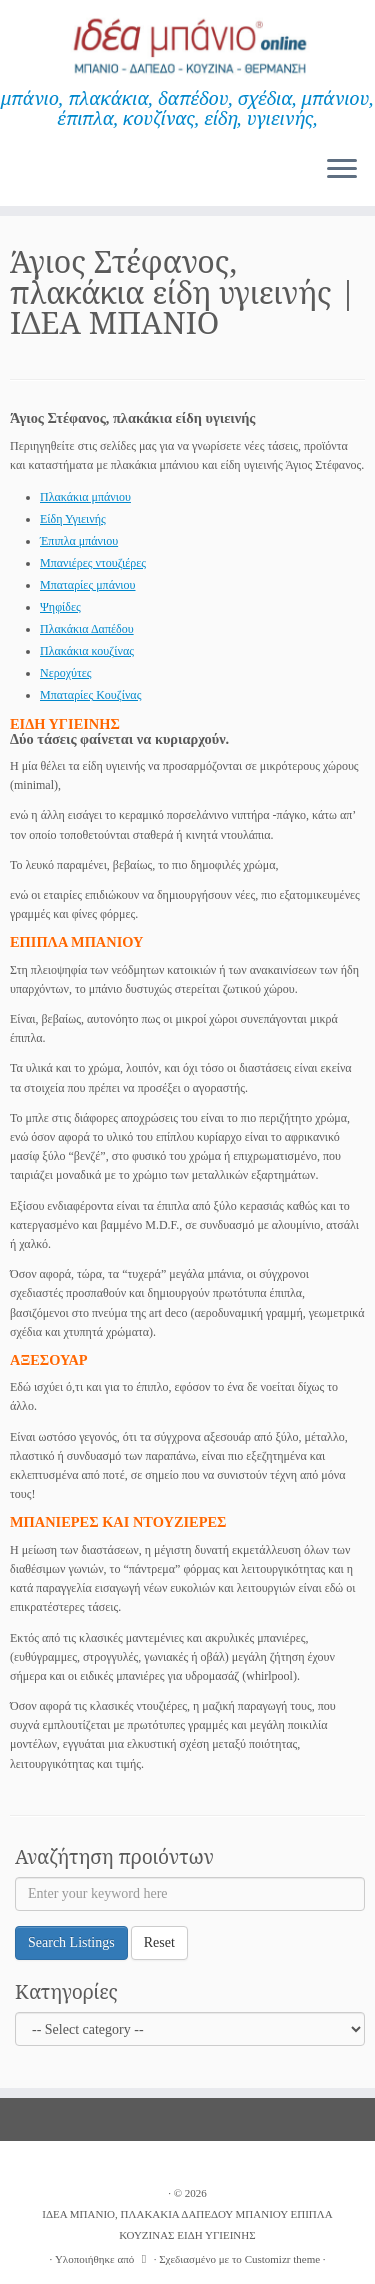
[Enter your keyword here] (190, 1894)
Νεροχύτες (66, 673)
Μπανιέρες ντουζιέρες (93, 563)
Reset (159, 1942)
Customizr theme (282, 2259)
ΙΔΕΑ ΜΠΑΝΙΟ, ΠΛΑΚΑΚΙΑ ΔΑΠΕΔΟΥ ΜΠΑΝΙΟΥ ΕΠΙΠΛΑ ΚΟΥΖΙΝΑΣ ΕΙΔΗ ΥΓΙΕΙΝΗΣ (187, 2224)
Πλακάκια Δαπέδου (87, 629)
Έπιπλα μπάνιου (79, 541)
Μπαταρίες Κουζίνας (90, 695)
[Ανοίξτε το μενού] (342, 170)
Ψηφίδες (60, 607)
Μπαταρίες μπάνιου (88, 585)
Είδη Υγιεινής (73, 519)
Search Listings (71, 1942)
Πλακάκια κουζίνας (87, 651)
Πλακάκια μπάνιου (85, 497)
